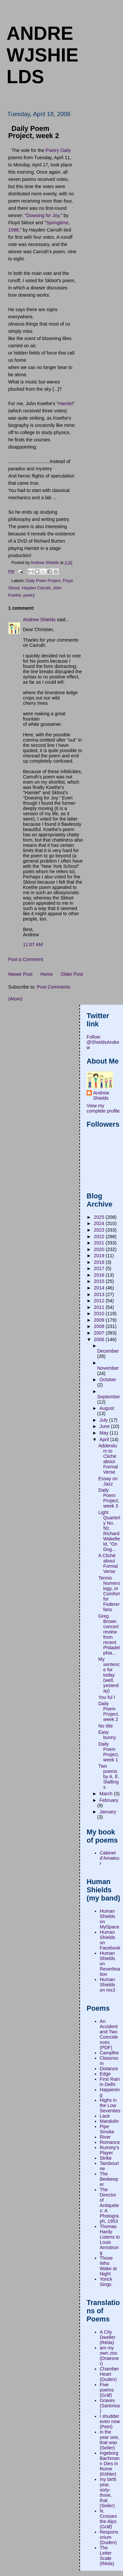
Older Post (72, 974)
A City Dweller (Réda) (107, 2337)
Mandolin (109, 2121)
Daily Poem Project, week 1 (108, 1751)
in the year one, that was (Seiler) (109, 2439)
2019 (100, 1255)
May (104, 1432)
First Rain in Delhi (110, 2081)
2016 (100, 1275)
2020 (100, 1249)
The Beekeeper (109, 2179)
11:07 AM (33, 944)
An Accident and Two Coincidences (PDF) (109, 2034)
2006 (100, 1339)
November (108, 1368)
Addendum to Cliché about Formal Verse (108, 1459)
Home (46, 974)
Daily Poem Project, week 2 (108, 1711)
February (108, 1800)
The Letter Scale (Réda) (107, 2555)
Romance (110, 2142)
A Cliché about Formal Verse (108, 1563)
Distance (109, 2068)
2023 (100, 1230)
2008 (100, 1326)
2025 (100, 1217)
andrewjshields (42, 55)
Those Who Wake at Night (108, 2265)
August (106, 1408)
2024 (100, 1223)
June (105, 1426)
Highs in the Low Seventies (110, 2105)
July (104, 1420)
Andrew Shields (39, 619)
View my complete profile (103, 1108)
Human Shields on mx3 (107, 1985)
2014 (100, 1287)
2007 (100, 1333)
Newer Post (20, 974)
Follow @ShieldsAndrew (103, 1042)
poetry (29, 595)
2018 (100, 1262)
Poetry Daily (58, 150)
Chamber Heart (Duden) (109, 2374)
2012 (100, 1300)
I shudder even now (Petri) (110, 2421)
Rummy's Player (109, 2150)
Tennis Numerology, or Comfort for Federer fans (109, 1593)
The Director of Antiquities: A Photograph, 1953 (109, 2205)
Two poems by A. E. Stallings (108, 1776)
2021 (100, 1242)
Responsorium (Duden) (109, 2537)
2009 (100, 1320)
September (108, 1396)
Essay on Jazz (108, 1481)
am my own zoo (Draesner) (109, 2355)
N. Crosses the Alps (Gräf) (108, 2518)
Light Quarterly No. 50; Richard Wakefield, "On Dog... (109, 1531)
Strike (106, 2158)
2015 (100, 1281)
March (106, 1793)
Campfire (109, 2052)
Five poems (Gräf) (107, 2390)
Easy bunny (107, 1735)
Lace (105, 2116)
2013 (100, 1294)
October (107, 1379)
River (105, 2137)
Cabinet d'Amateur (109, 1858)
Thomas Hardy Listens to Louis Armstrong (110, 2239)
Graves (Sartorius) (110, 2406)
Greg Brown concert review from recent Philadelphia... (109, 1634)
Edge (105, 2073)
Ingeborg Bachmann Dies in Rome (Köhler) (109, 2463)
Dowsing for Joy (42, 215)
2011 (100, 1307)
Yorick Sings (106, 2281)
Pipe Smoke (107, 2129)
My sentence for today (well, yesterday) (109, 1674)
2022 (100, 1236)
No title (105, 1726)
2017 (100, 1268)
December (108, 1351)
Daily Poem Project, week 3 (108, 1498)
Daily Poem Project (43, 580)
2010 (100, 1313)
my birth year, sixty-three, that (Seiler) (108, 2492)
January (107, 1811)
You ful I (106, 1697)
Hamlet (65, 403)
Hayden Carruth (36, 588)
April (104, 1439)
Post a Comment (25, 959)
